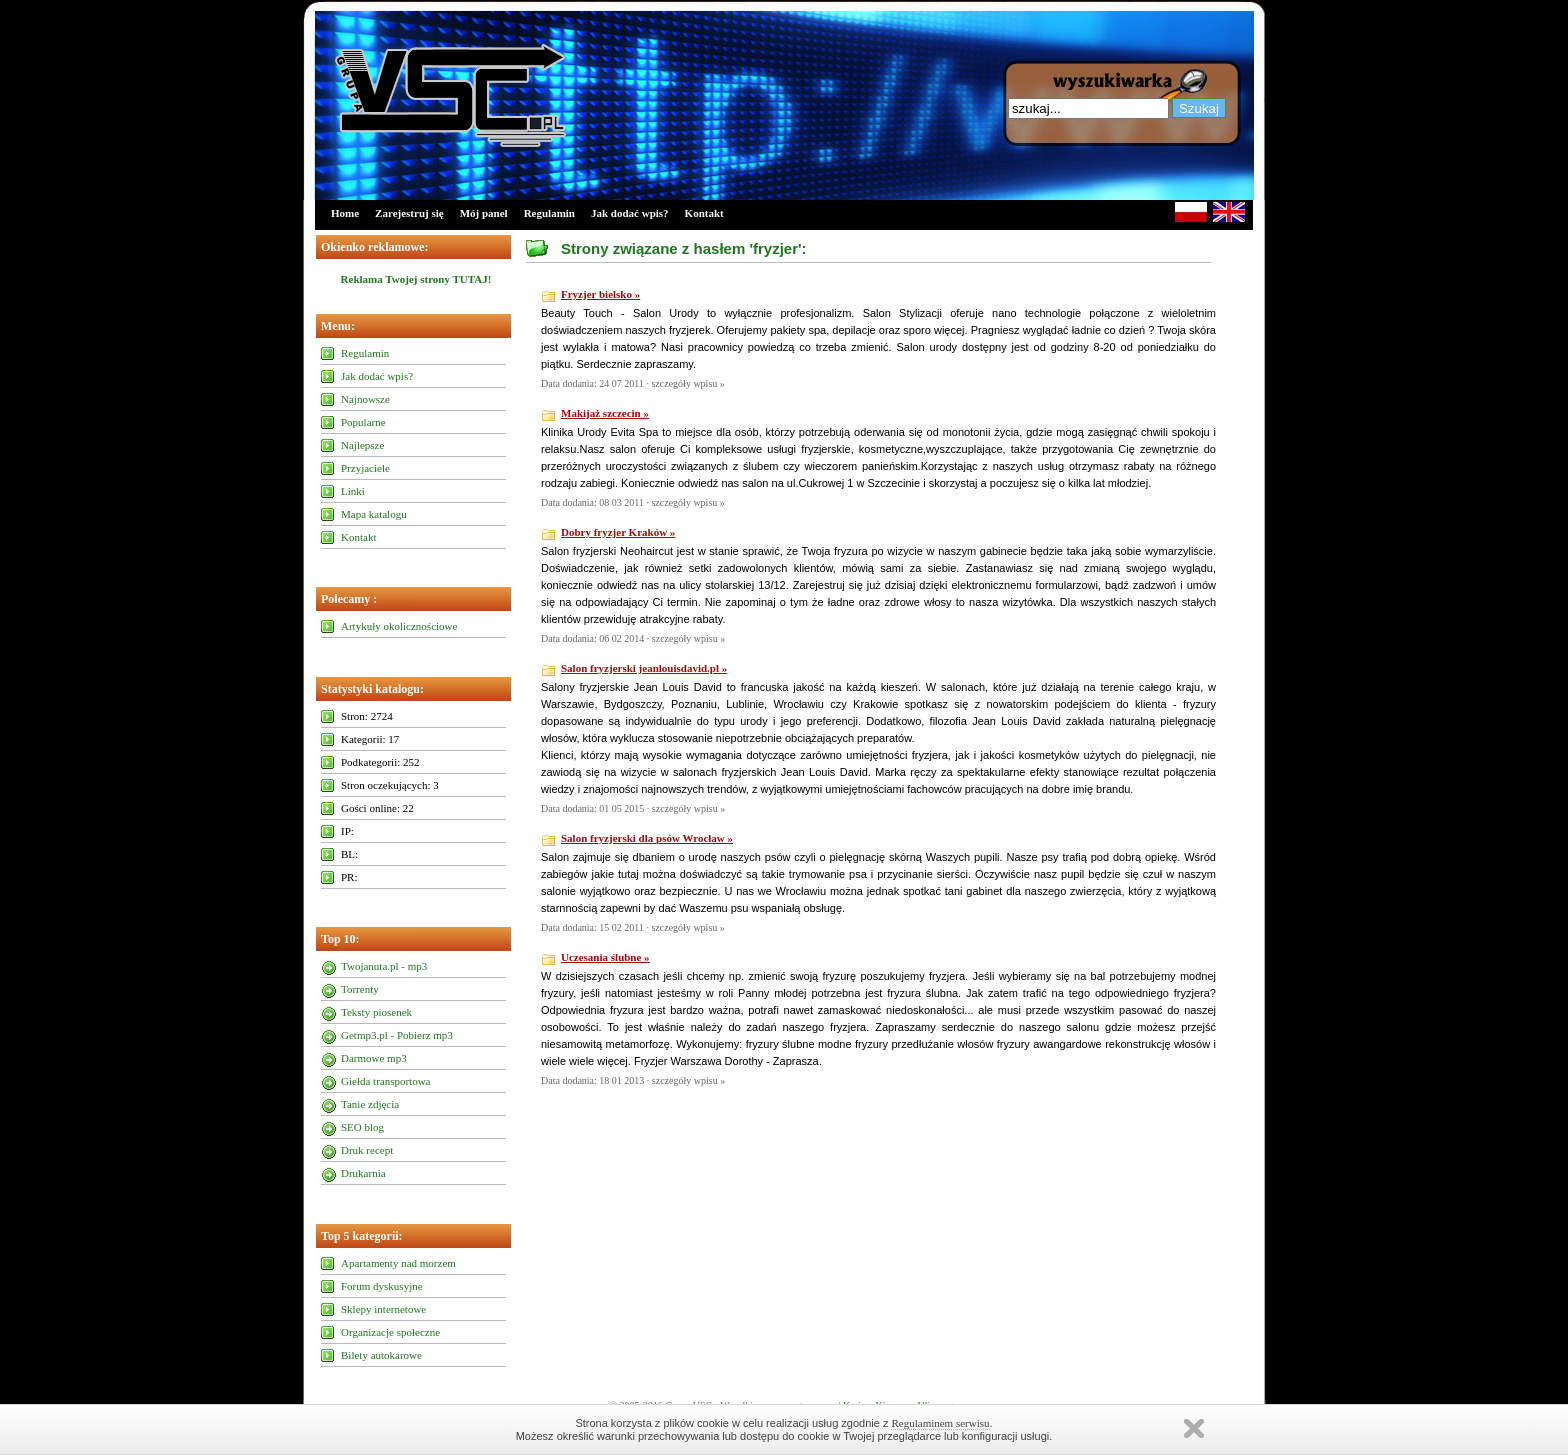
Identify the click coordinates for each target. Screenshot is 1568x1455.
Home (345, 213)
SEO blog (362, 1127)
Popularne (363, 422)
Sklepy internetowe (383, 1309)
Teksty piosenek (376, 1012)
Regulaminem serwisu (940, 1423)
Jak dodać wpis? (630, 213)
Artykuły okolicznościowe (399, 626)
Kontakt (704, 213)
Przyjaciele (365, 468)
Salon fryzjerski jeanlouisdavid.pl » (644, 668)
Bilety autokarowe (381, 1355)
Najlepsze (362, 445)
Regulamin (549, 213)
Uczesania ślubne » (605, 957)
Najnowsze (365, 399)
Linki (353, 491)
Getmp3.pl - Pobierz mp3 (397, 1035)
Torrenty (360, 989)
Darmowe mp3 (374, 1058)
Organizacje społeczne (390, 1332)
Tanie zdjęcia (370, 1104)
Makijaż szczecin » (605, 413)
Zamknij (1194, 1428)
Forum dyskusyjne (382, 1286)
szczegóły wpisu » (687, 383)
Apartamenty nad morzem (398, 1263)
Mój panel (484, 213)
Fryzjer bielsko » (600, 294)
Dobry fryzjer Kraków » (618, 532)
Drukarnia (363, 1173)
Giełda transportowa (386, 1081)
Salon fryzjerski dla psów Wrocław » (647, 838)
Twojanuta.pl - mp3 (384, 966)
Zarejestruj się (409, 213)
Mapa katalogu (374, 514)
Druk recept (367, 1150)
